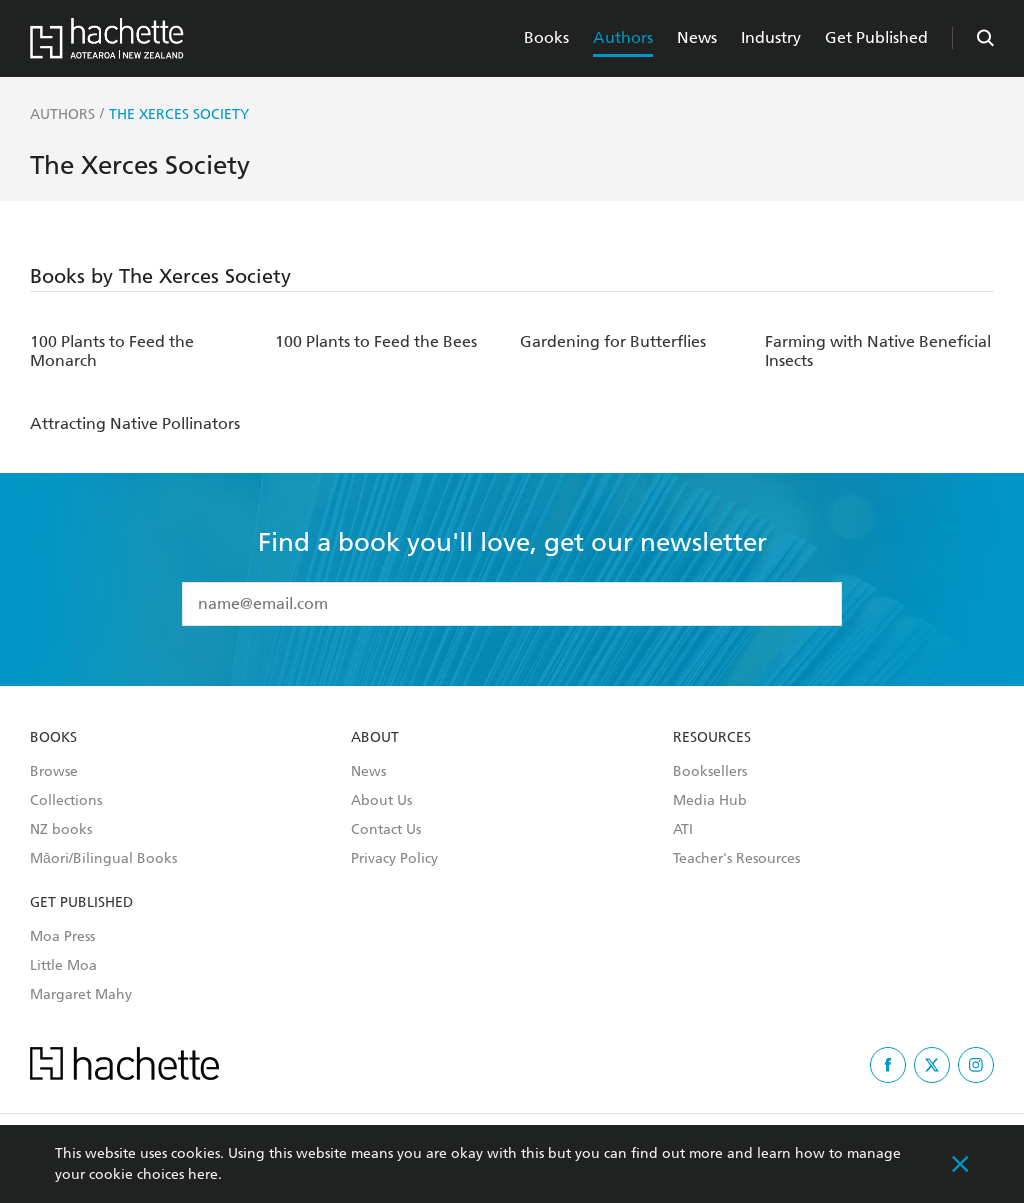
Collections (66, 801)
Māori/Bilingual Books (103, 859)
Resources (712, 738)
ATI (683, 830)
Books (546, 37)
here (203, 1174)
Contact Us (386, 830)
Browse (54, 772)
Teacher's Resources (736, 859)
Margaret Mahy (81, 995)
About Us (381, 801)
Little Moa (63, 966)
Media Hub (710, 801)
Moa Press (62, 937)
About (375, 738)
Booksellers (710, 772)
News (697, 37)
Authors (623, 37)
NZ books (61, 830)
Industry (771, 37)
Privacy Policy (394, 859)
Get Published (876, 37)
